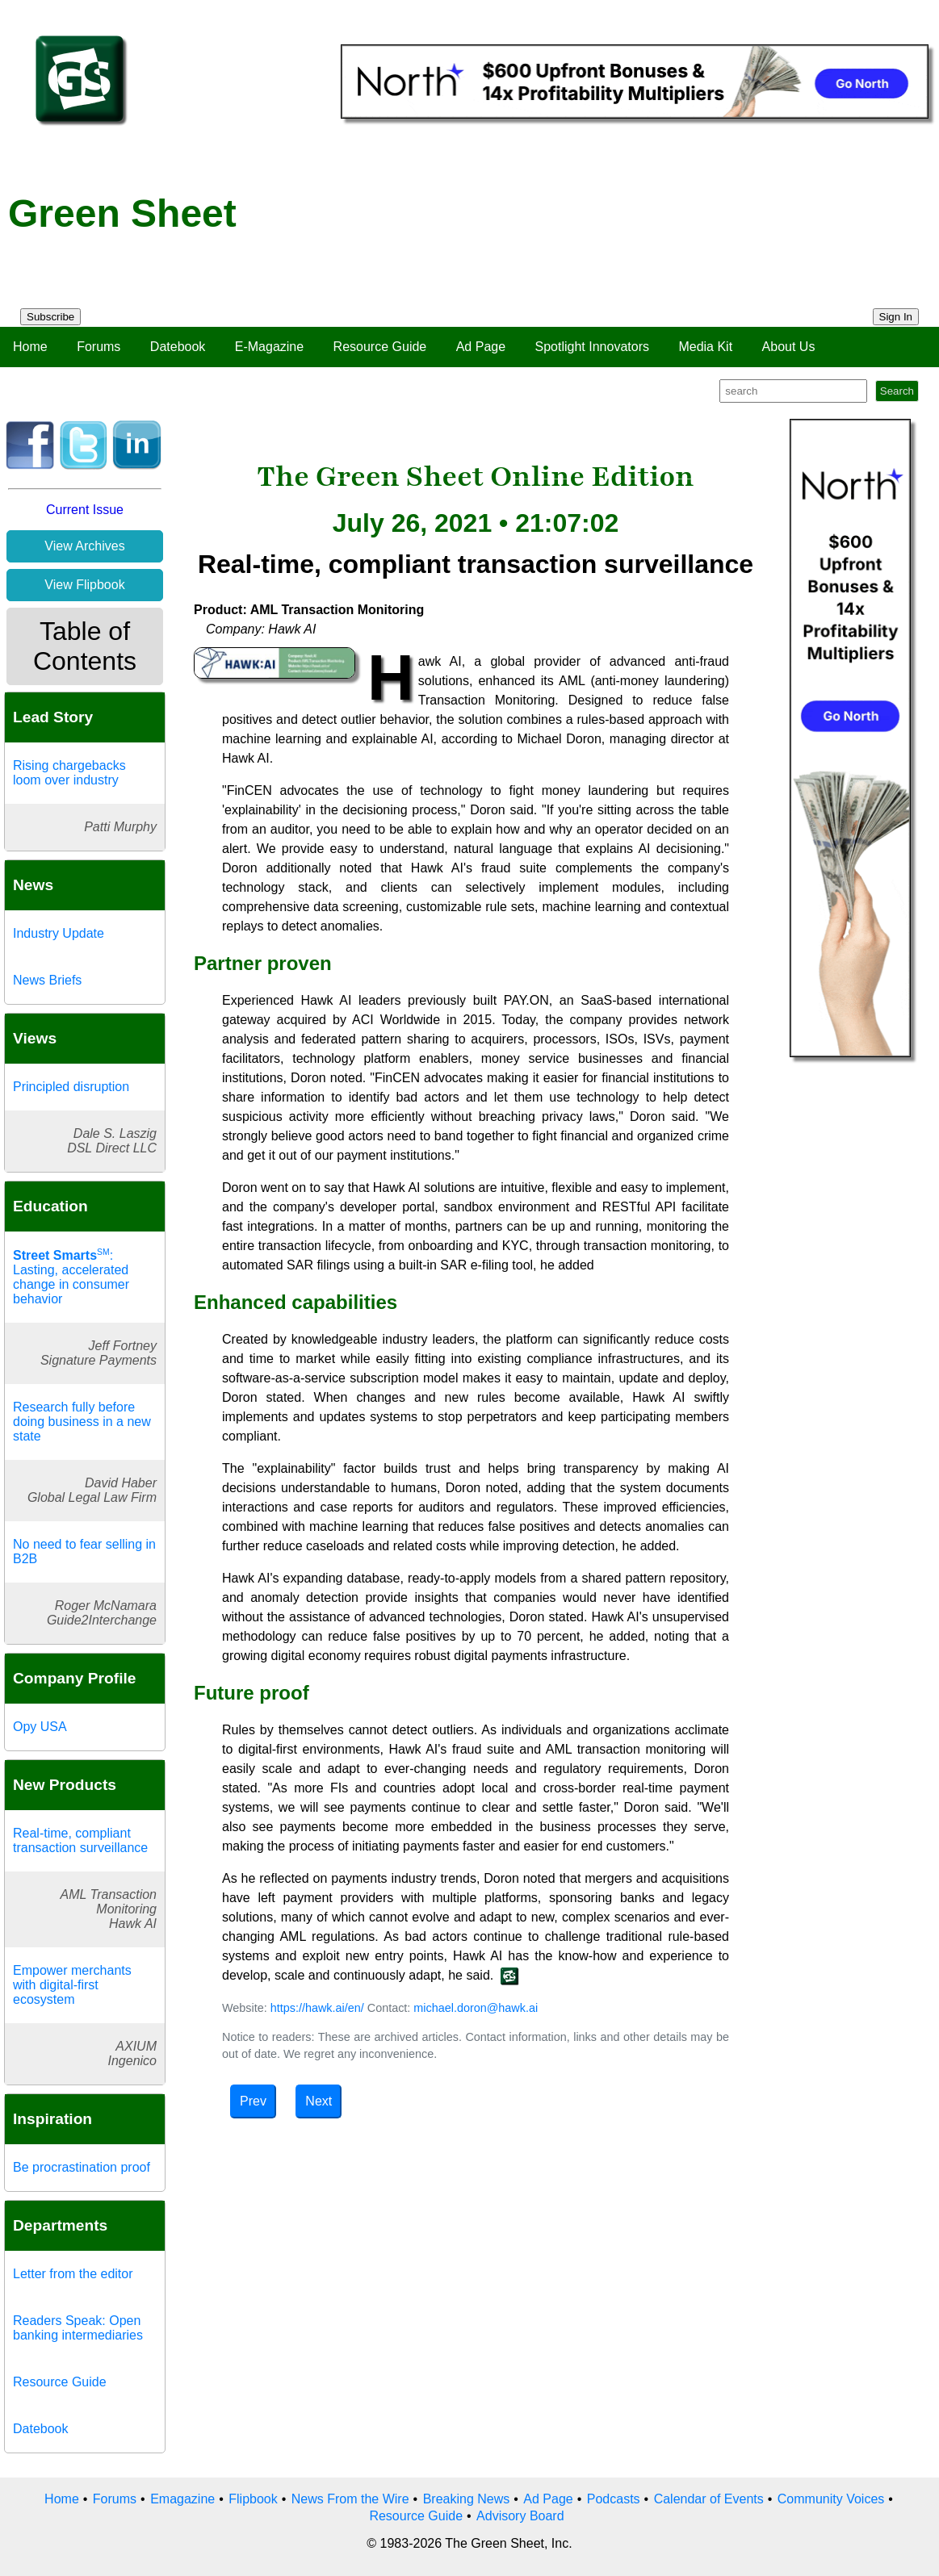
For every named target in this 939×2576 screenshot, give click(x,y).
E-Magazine (269, 346)
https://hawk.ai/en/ (317, 2007)
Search (897, 391)
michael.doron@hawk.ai (475, 2007)
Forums (98, 346)
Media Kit (705, 346)
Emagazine (182, 2499)
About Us (788, 346)
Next (318, 2101)
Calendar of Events (709, 2499)
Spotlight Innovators (592, 346)
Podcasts (613, 2499)
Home (30, 346)
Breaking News (466, 2499)
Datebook (178, 346)
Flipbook (252, 2499)
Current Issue (85, 509)
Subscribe (50, 317)
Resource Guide (380, 346)
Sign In (896, 317)
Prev (253, 2101)
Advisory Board (520, 2516)
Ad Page (480, 346)
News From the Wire (350, 2499)
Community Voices (831, 2499)
